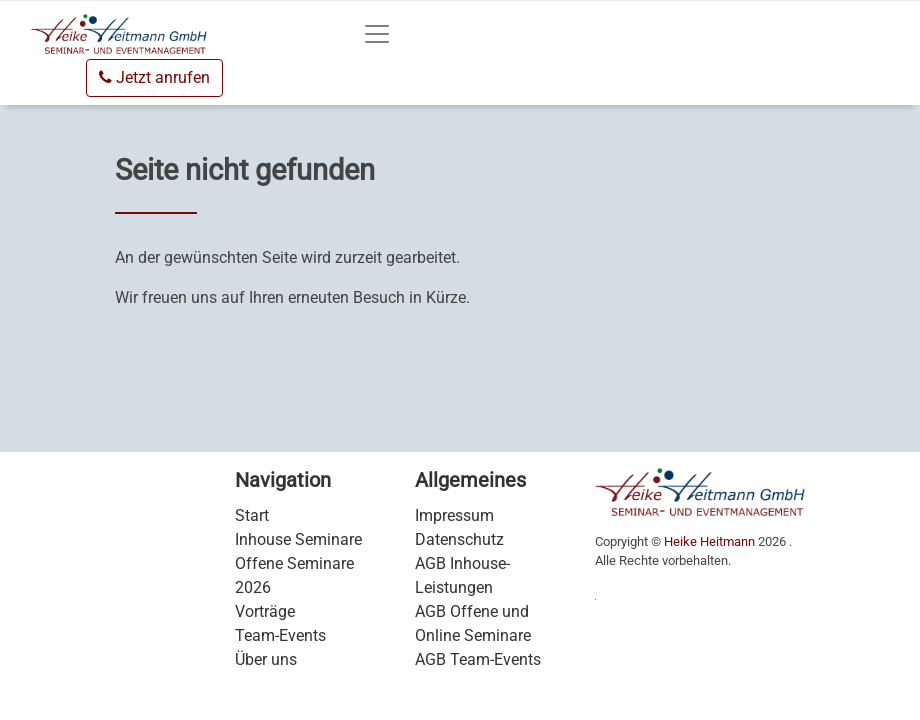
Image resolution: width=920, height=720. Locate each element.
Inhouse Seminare (298, 539)
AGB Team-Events (478, 659)
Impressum (454, 515)
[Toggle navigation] (377, 34)
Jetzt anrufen (154, 77)
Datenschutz (459, 539)
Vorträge (265, 611)
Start (252, 515)
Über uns (266, 659)
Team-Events (280, 635)
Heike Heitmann (709, 541)
